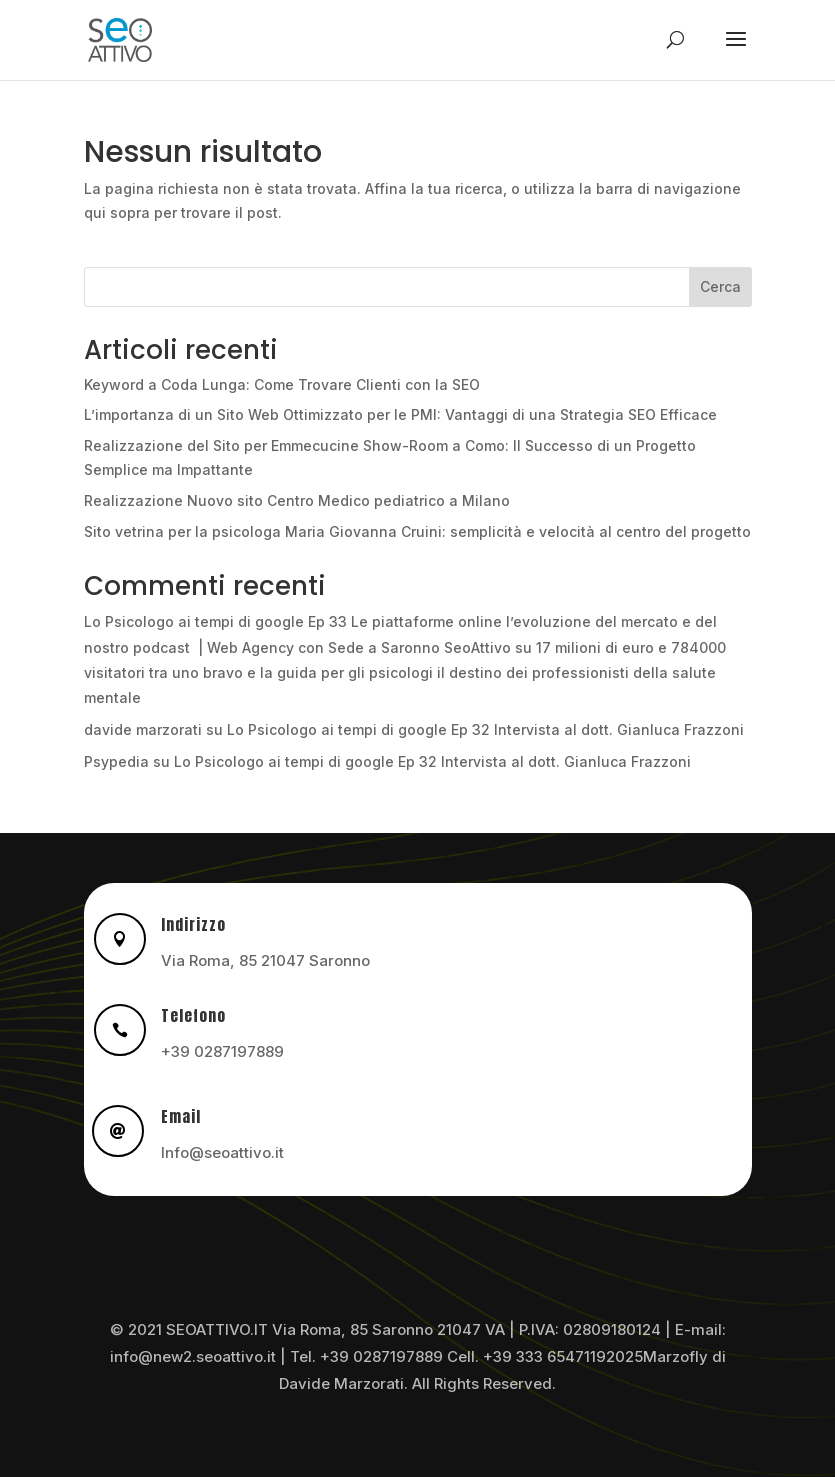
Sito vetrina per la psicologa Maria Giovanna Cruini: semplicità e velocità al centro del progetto (417, 531)
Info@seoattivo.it (222, 1152)
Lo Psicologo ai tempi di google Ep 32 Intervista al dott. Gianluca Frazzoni (485, 729)
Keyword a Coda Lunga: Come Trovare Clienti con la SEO (282, 384)
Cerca (720, 286)
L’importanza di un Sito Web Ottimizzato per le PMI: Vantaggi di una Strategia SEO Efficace (400, 414)
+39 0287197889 (222, 1051)
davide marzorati (143, 729)
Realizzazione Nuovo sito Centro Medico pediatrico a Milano (297, 500)
